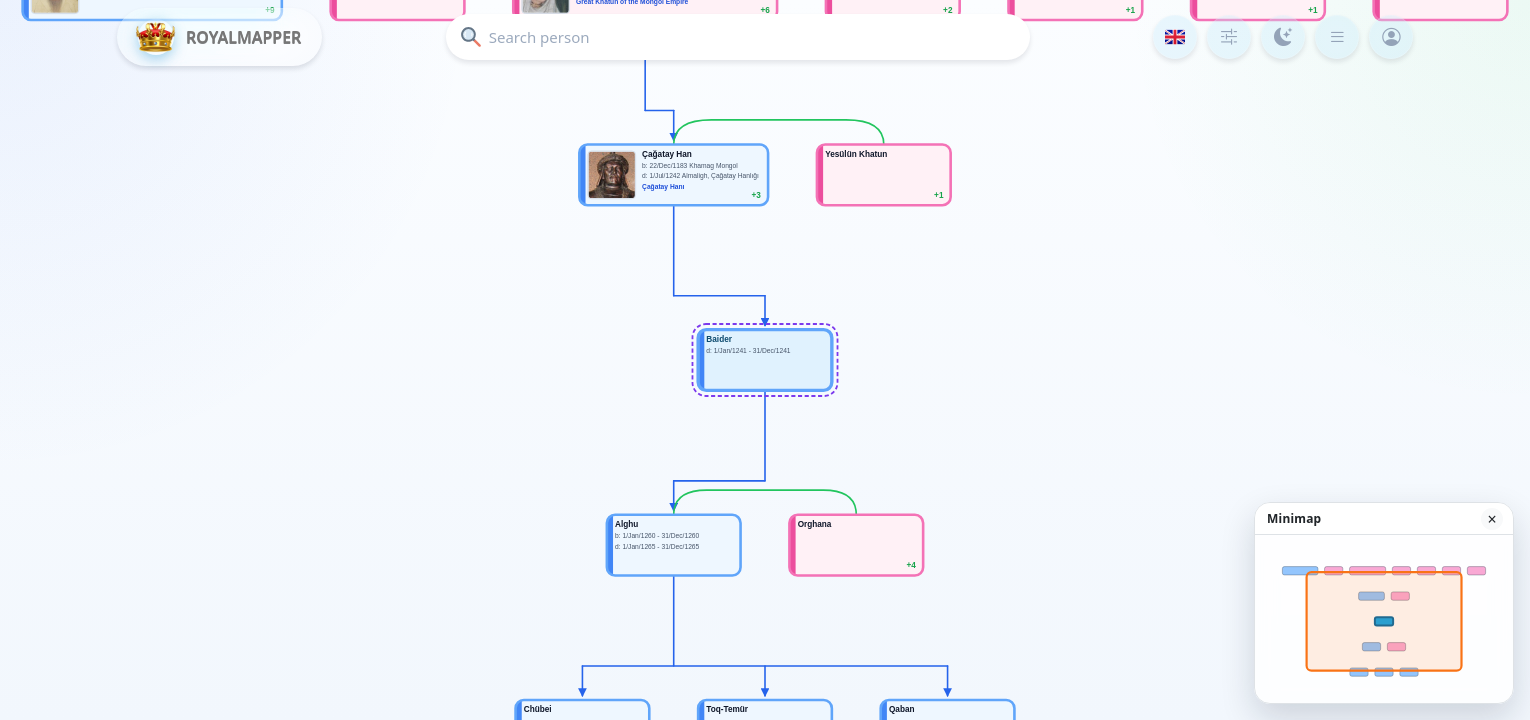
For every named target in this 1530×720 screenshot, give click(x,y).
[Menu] (1337, 37)
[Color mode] (1283, 37)
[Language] (1175, 37)
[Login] (1391, 37)
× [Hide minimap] (1491, 519)
